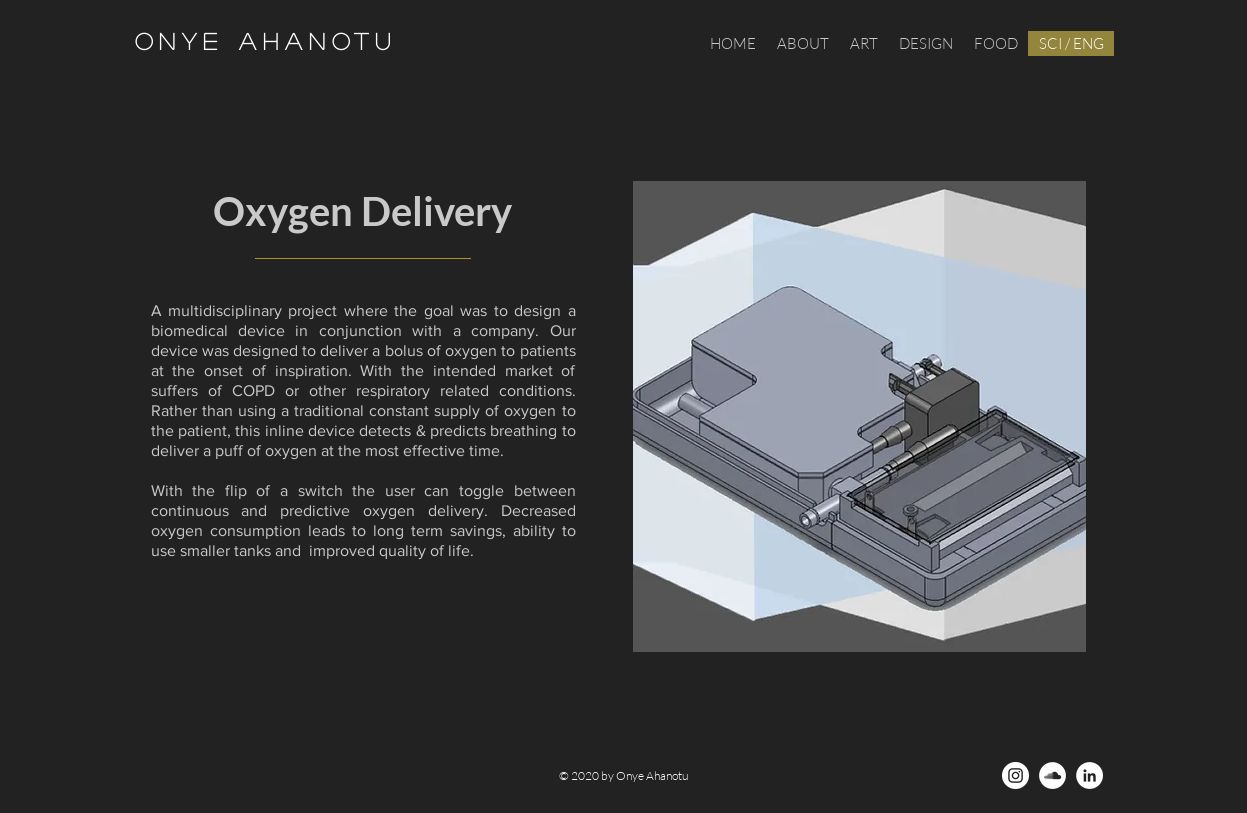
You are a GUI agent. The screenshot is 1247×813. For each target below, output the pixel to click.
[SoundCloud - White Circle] (1052, 775)
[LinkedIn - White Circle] (1089, 775)
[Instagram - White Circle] (1015, 775)
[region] (859, 416)
